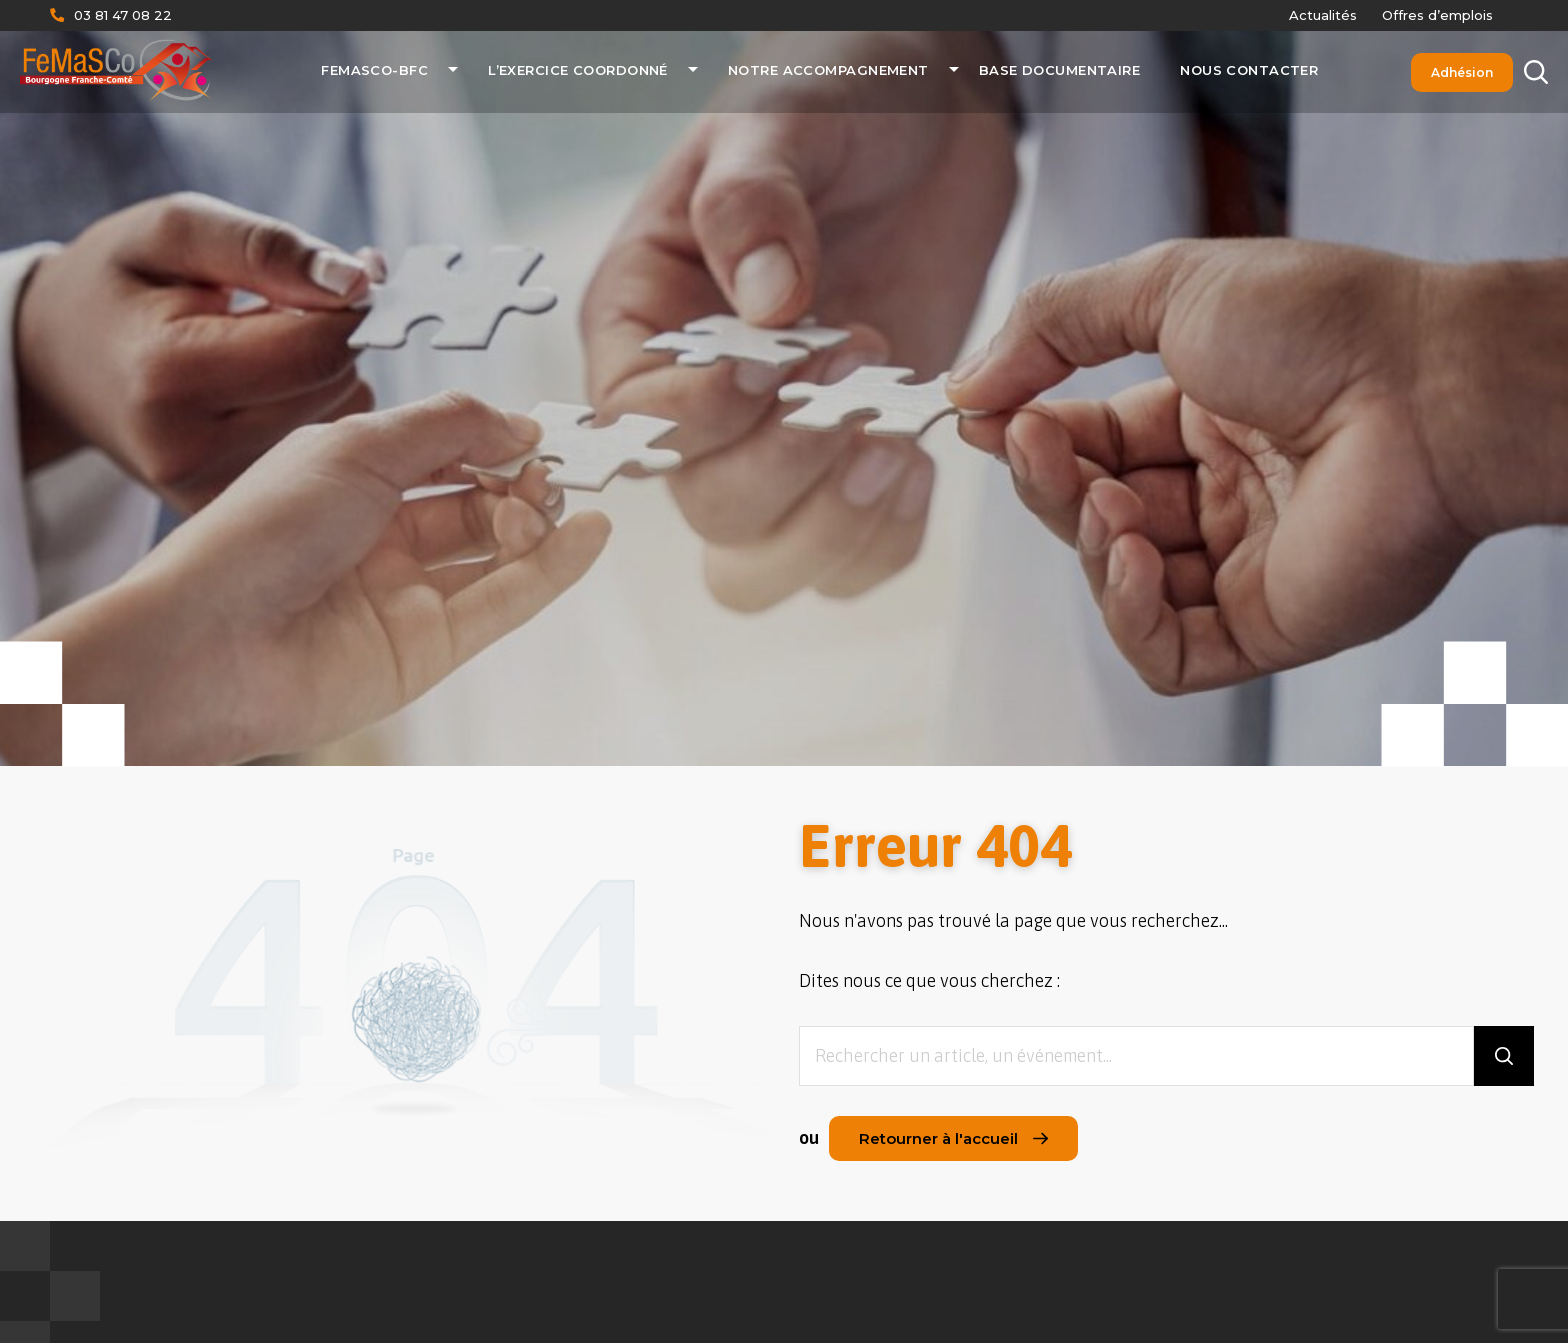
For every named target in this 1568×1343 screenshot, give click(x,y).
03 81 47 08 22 (123, 15)
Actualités (1323, 15)
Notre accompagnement (828, 70)
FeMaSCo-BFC (374, 70)
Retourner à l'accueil (953, 1138)
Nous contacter (1249, 70)
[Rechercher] (1535, 72)
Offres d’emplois (1437, 15)
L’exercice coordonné (578, 70)
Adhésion (1462, 72)
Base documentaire (1059, 70)
